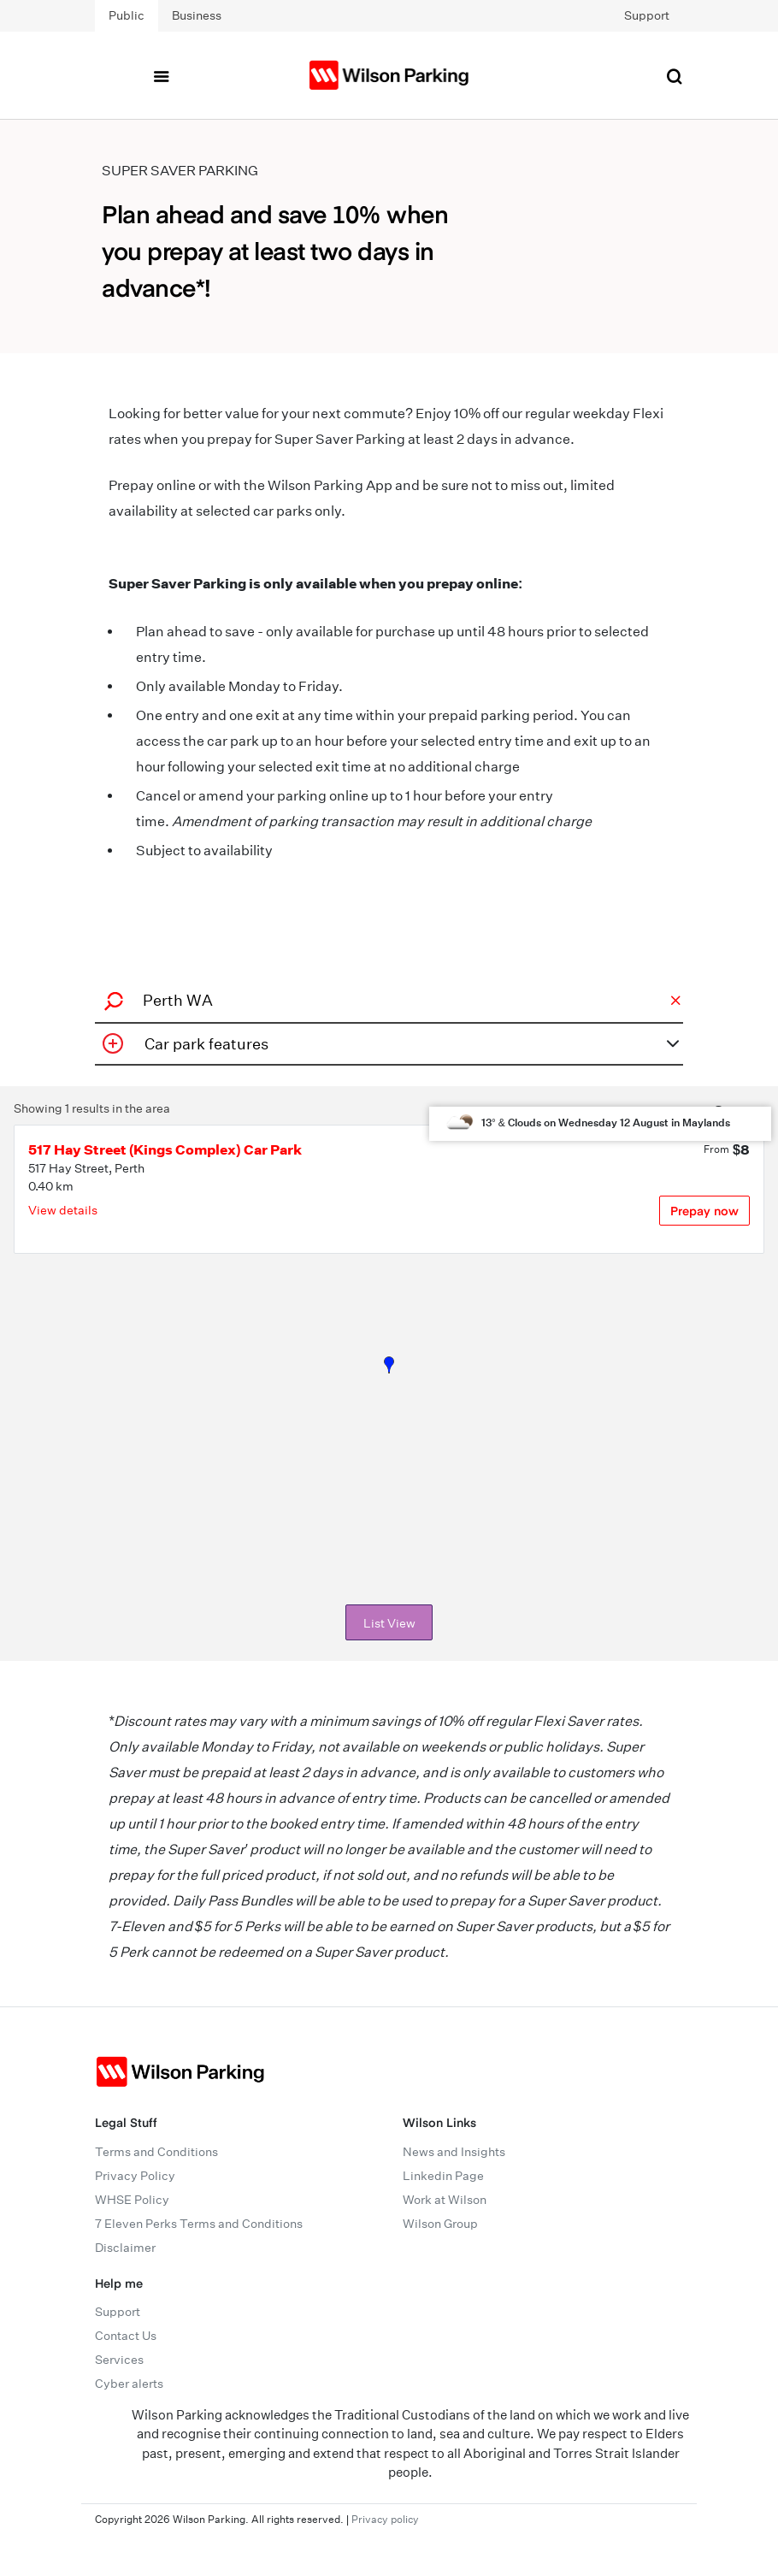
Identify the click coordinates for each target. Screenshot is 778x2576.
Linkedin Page (443, 2176)
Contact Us (125, 2336)
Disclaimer (125, 2247)
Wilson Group (440, 2223)
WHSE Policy (132, 2200)
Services (119, 2359)
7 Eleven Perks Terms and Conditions (199, 2223)
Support (646, 15)
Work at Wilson (444, 2200)
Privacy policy (385, 2519)
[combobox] (386, 1000)
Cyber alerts (129, 2383)
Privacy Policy (135, 2176)
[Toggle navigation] (160, 75)
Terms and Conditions (156, 2152)
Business (196, 15)
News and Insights (454, 2152)
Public (126, 15)
